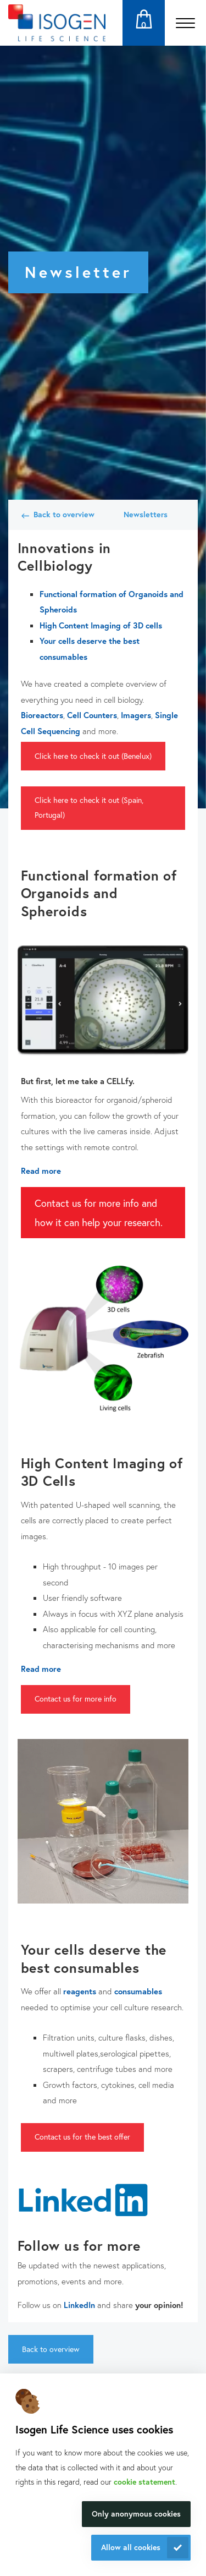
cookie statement (144, 2481)
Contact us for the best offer (82, 2136)
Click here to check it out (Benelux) (93, 756)
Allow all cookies (130, 2547)
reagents (79, 1991)
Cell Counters (92, 714)
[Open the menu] (185, 23)
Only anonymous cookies (136, 2513)
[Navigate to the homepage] (56, 22)
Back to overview (64, 514)
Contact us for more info (75, 1698)
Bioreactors (42, 714)
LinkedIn (79, 2304)
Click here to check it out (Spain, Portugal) (89, 807)
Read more (41, 1170)
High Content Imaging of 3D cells (101, 625)
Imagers (136, 714)
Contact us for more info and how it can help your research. (99, 1212)
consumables (138, 1991)
